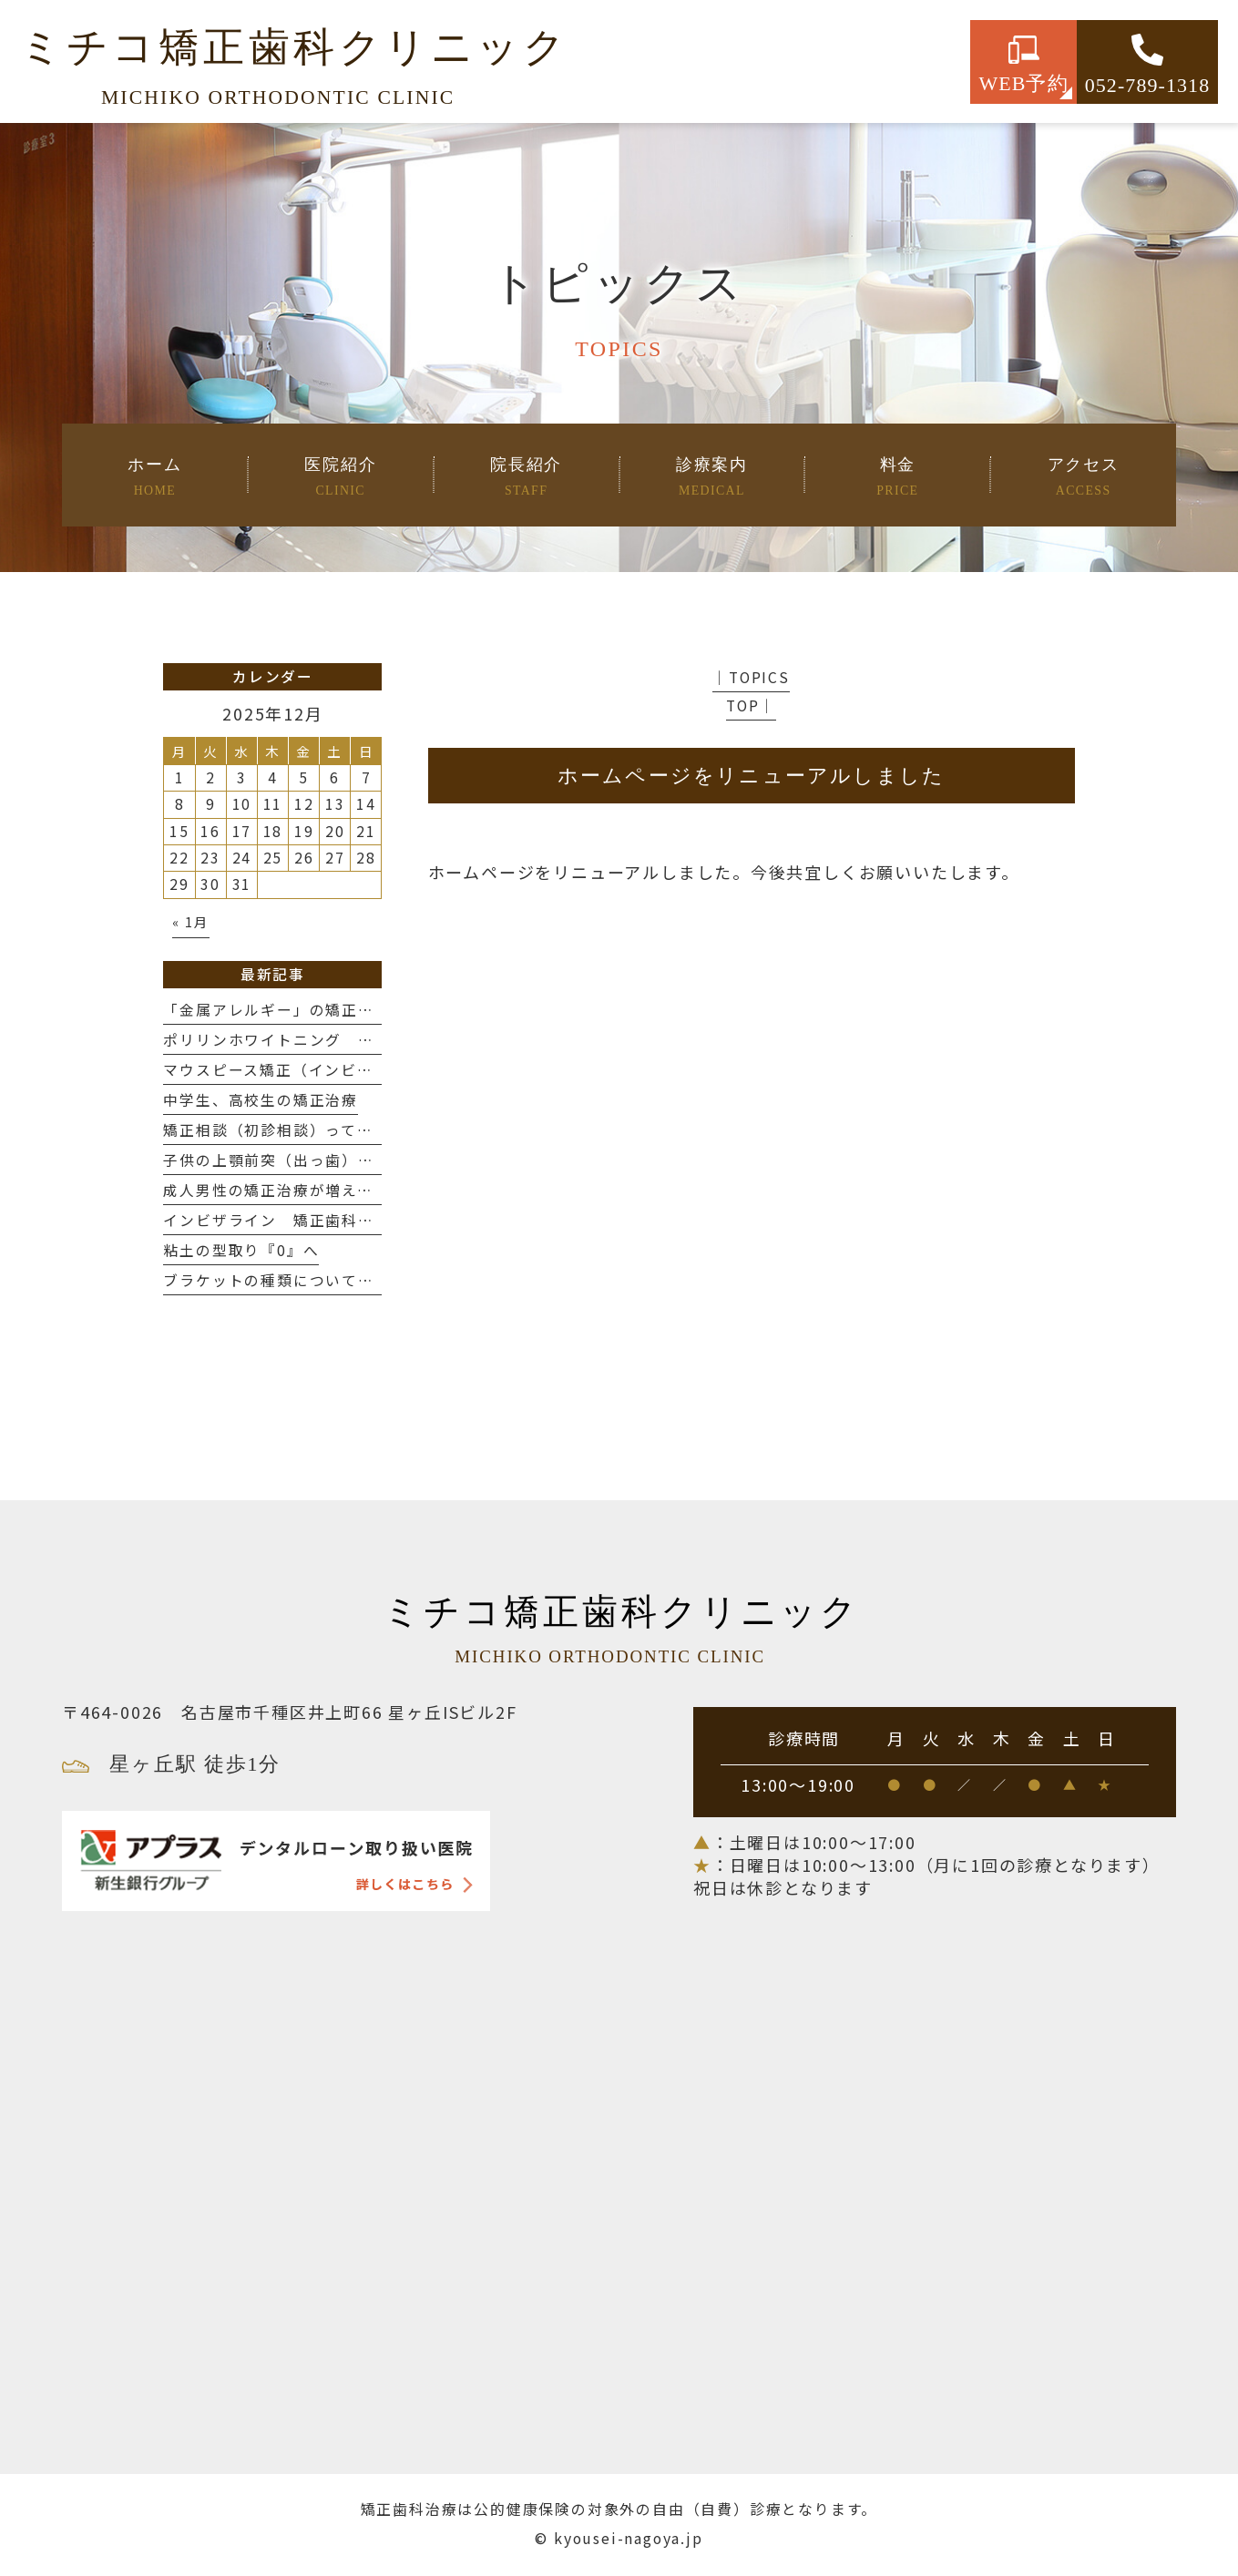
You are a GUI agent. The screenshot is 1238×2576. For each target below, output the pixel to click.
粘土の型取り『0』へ (241, 1250)
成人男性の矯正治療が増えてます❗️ (294, 1190)
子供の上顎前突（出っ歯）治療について (317, 1160)
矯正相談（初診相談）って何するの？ (300, 1129)
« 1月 (190, 921)
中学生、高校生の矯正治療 (260, 1099)
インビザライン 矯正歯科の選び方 (293, 1220)
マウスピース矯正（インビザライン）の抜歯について (357, 1069)
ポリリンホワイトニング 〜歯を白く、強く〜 (333, 1039)
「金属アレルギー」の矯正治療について (309, 1009)
